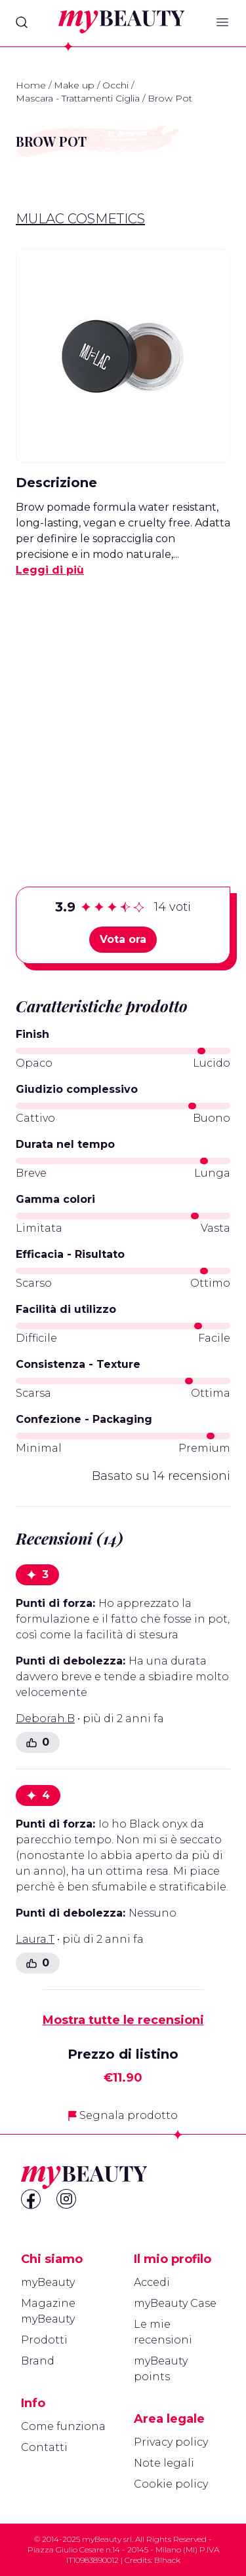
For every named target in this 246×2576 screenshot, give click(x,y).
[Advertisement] (123, 711)
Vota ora (123, 939)
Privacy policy (171, 2442)
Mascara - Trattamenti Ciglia (78, 98)
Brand (37, 2361)
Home (31, 85)
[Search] (22, 22)
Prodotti (44, 2340)
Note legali (164, 2463)
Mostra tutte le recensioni (123, 2020)
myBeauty (48, 2282)
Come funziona (63, 2426)
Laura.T (35, 1939)
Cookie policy (171, 2484)
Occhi (115, 85)
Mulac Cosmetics (80, 219)
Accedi (152, 2282)
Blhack (167, 2560)
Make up (74, 85)
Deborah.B (45, 1718)
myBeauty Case (175, 2303)
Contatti (44, 2447)
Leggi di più (50, 570)
